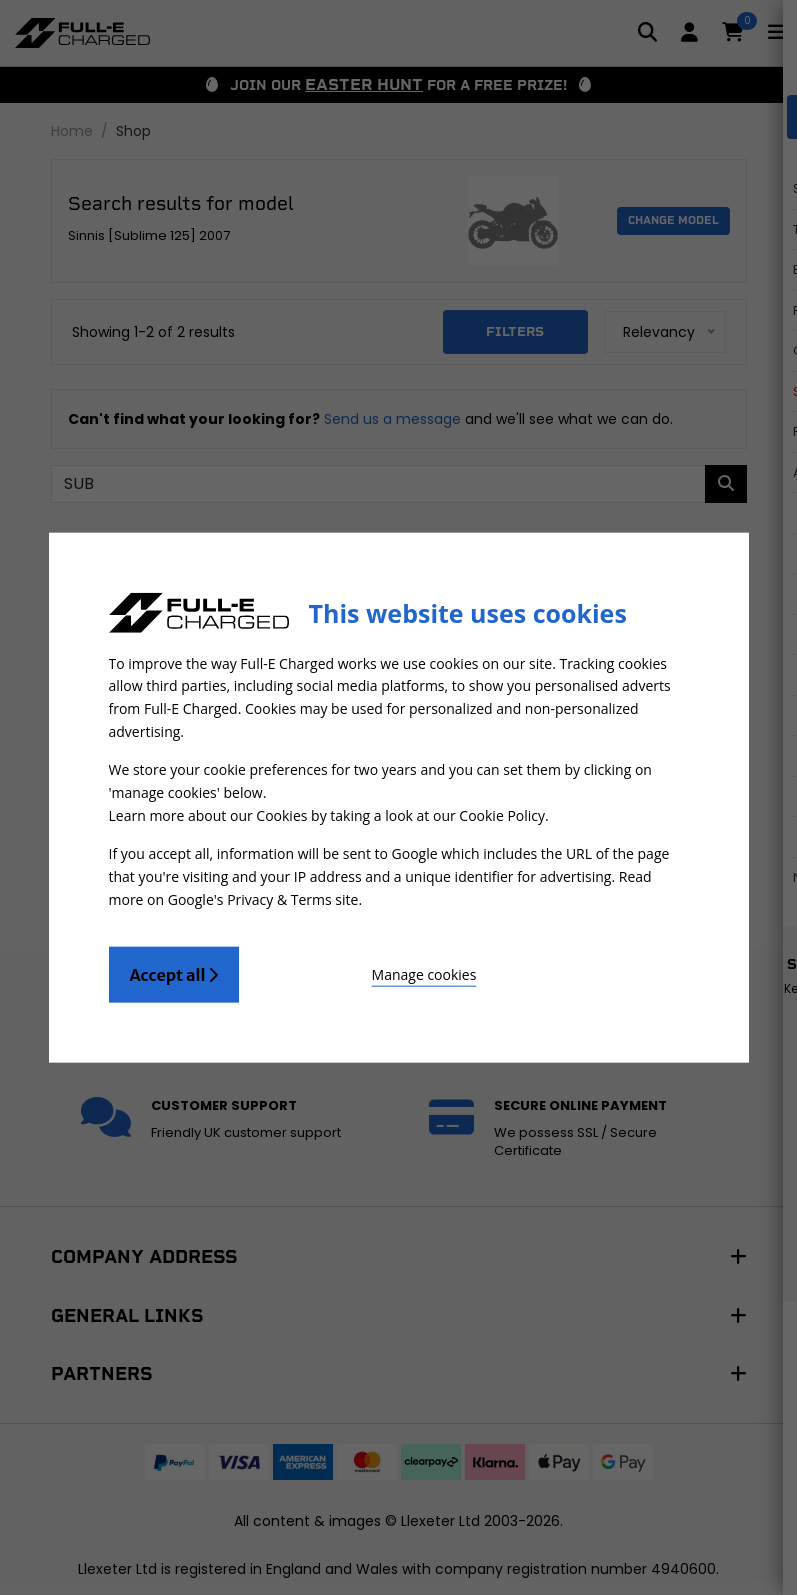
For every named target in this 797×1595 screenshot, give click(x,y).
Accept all (174, 970)
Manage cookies (350, 969)
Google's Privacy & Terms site (263, 895)
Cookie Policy (502, 814)
